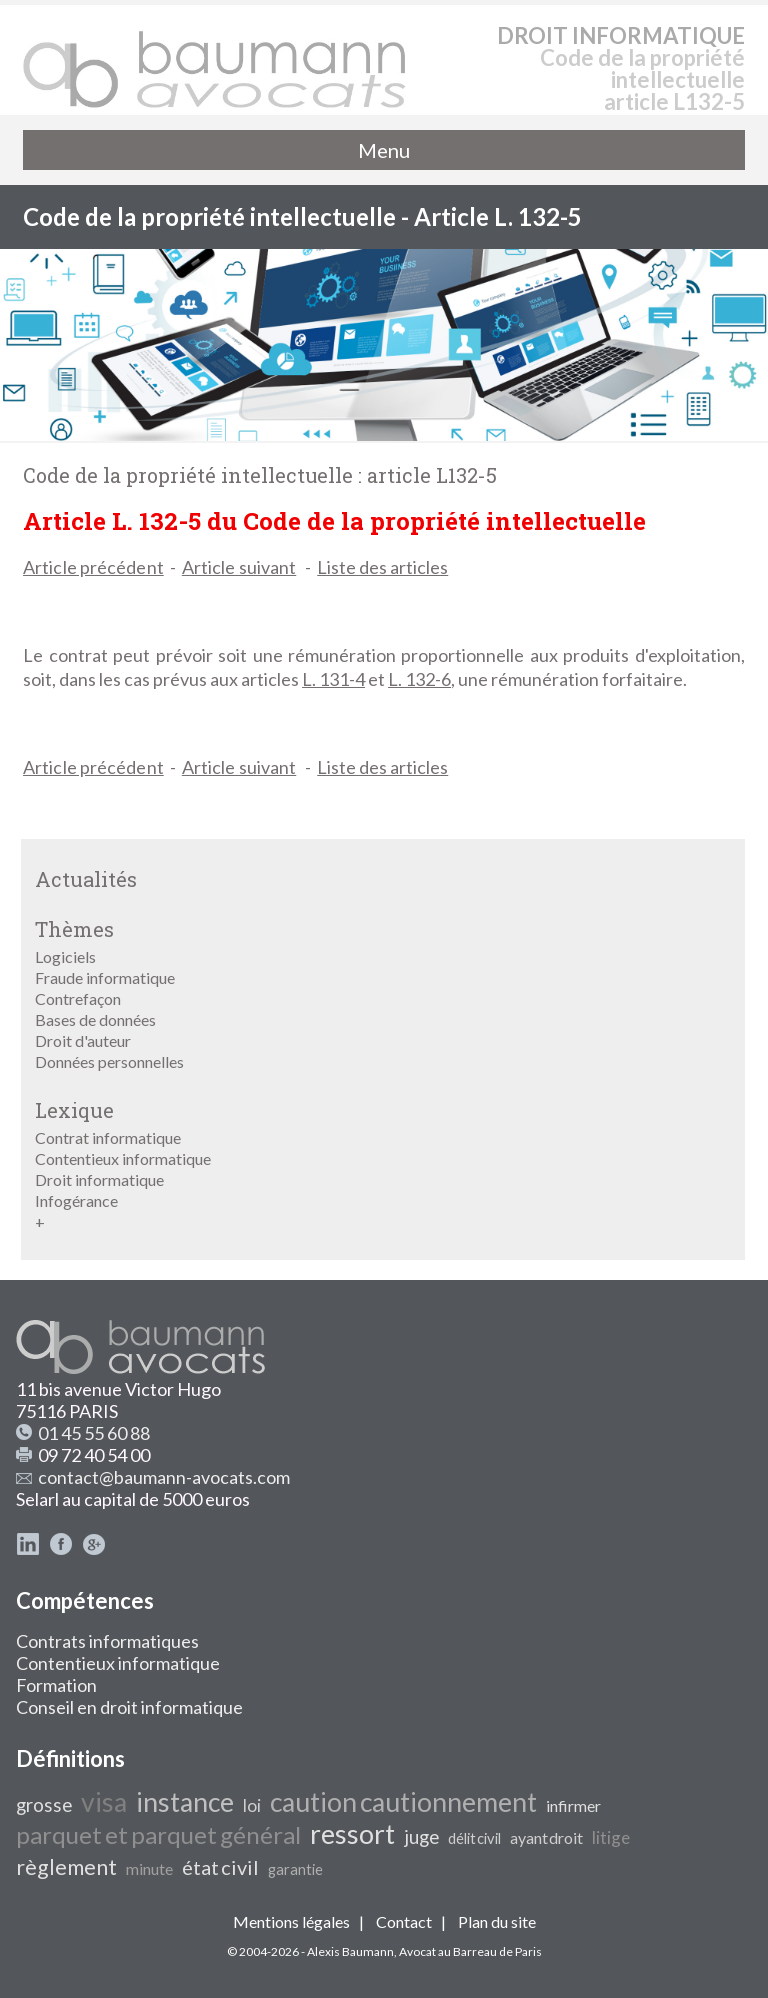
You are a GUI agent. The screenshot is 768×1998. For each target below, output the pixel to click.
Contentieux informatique (123, 1158)
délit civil (474, 1838)
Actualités (86, 879)
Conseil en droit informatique (129, 1707)
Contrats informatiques (107, 1641)
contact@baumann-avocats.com (164, 1477)
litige (611, 1837)
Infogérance (76, 1200)
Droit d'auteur (83, 1040)
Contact (404, 1921)
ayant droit (546, 1837)
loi (252, 1805)
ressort (352, 1834)
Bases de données (95, 1019)
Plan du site (497, 1921)
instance (185, 1802)
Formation (56, 1685)
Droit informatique (99, 1179)
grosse (44, 1805)
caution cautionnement (403, 1802)
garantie (295, 1869)
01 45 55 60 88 (94, 1433)
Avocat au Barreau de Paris (470, 1951)
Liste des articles (382, 567)
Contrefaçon (78, 998)
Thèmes (74, 929)
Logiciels (65, 956)
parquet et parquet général (158, 1834)
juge (421, 1837)
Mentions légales (291, 1921)
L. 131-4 (333, 679)
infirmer (573, 1805)
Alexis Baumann (350, 1951)
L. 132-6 (419, 679)
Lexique (74, 1110)
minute (149, 1868)
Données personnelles (109, 1061)
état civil (220, 1867)
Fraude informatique (105, 977)
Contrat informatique (108, 1137)
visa (104, 1802)
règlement (66, 1867)
